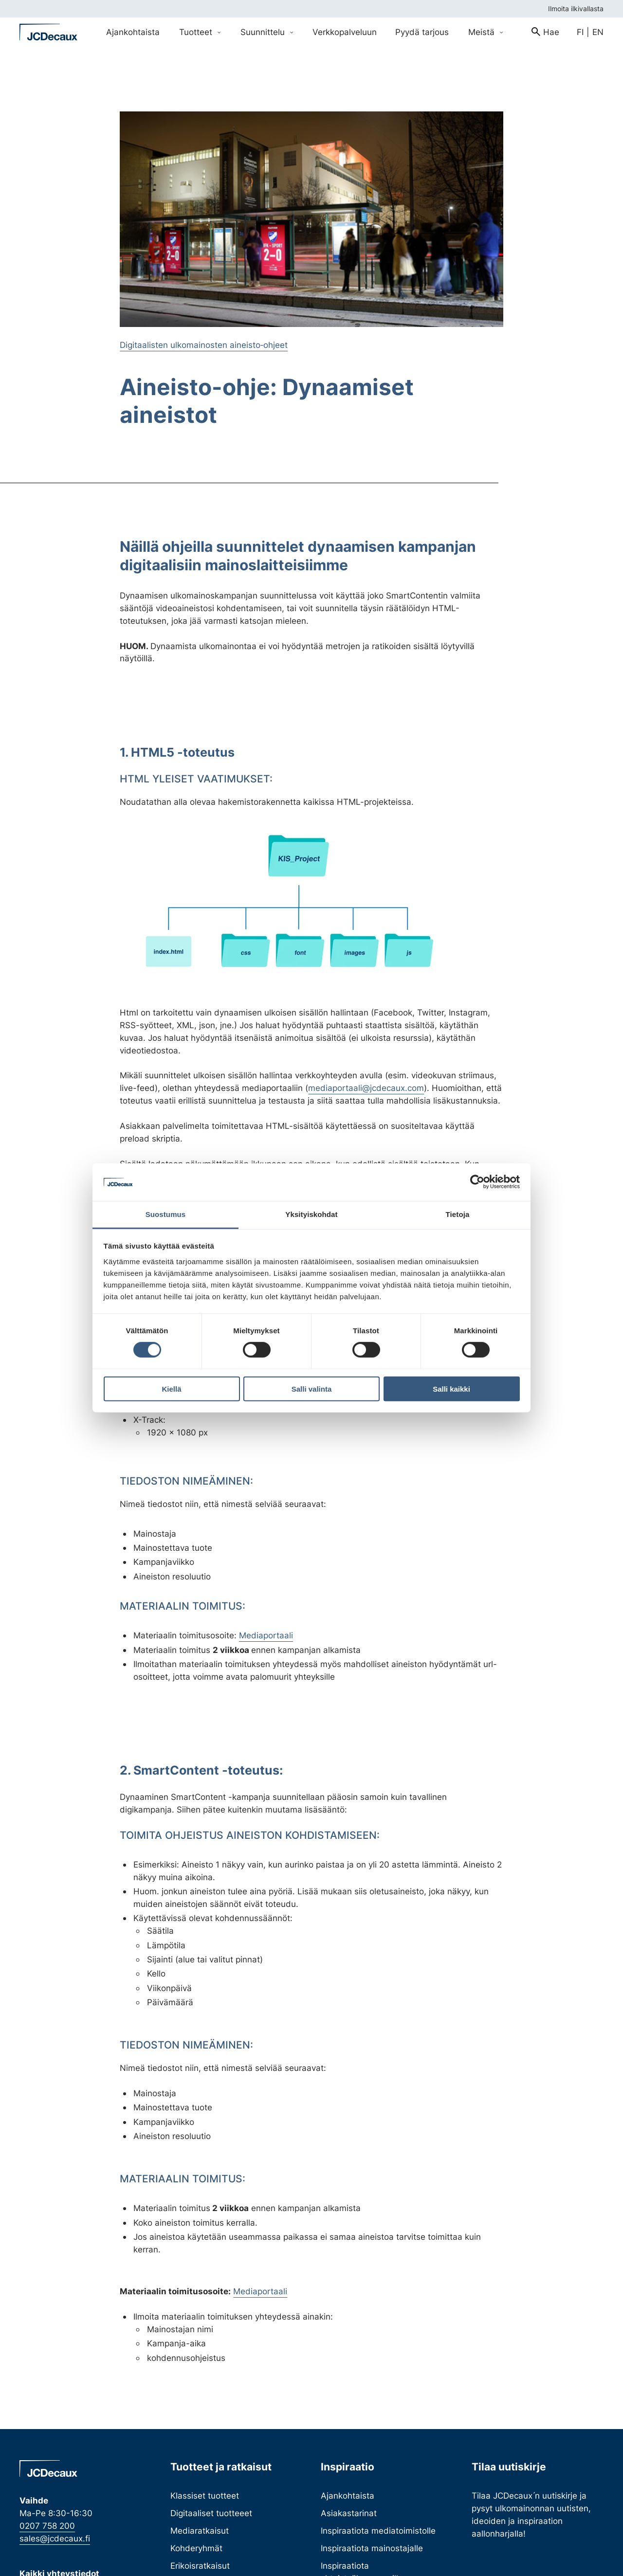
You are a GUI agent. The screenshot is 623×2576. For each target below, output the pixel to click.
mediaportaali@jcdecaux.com (366, 1088)
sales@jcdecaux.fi (54, 2538)
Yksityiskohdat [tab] (311, 1214)
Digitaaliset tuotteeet (211, 2513)
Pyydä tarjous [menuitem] (422, 32)
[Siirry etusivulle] (48, 32)
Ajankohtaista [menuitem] (133, 32)
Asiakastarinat (349, 2513)
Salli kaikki (451, 1388)
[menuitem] (545, 32)
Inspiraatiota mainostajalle (372, 2548)
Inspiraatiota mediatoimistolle (378, 2530)
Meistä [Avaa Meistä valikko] (485, 32)
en (598, 32)
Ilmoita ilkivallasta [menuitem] (576, 8)
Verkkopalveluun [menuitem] (344, 32)
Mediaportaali (266, 1635)
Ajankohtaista (347, 2495)
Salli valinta (312, 1388)
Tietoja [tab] (458, 1214)
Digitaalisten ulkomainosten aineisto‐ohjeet (204, 345)
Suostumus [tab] (166, 1214)
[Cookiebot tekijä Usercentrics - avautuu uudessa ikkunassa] (477, 1182)
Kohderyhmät (196, 2548)
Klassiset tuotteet (204, 2495)
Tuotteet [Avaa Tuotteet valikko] (200, 32)
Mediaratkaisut (199, 2530)
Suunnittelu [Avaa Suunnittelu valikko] (266, 32)
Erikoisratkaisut (200, 2565)
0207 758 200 (47, 2526)
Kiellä (171, 1388)
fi (580, 32)
